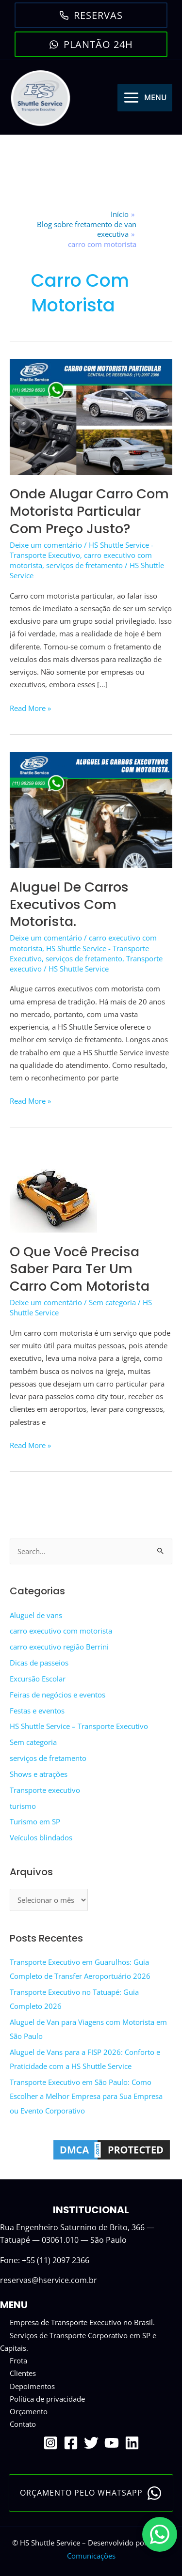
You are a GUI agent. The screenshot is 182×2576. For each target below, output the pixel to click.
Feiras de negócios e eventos (57, 1694)
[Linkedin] (132, 2443)
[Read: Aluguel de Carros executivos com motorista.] (91, 809)
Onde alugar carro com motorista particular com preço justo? (89, 511)
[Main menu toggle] (144, 97)
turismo (23, 1806)
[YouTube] (111, 2443)
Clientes (23, 2373)
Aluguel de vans (36, 1615)
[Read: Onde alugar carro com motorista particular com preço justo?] (91, 416)
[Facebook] (71, 2443)
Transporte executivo (45, 1790)
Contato (23, 2424)
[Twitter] (91, 2443)
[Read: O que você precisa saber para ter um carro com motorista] (53, 1188)
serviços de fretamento (84, 565)
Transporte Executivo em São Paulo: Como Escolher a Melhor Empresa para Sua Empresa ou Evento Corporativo (86, 2096)
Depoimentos (32, 2386)
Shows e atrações (38, 1774)
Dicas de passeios (39, 1662)
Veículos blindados (41, 1837)
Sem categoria (112, 1302)
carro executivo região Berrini (59, 1646)
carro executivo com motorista (61, 1630)
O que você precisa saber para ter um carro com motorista (79, 1269)
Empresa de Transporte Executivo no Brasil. (82, 2322)
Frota (18, 2360)
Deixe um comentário (46, 545)
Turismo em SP (35, 1821)
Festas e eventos (37, 1710)
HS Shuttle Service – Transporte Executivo (79, 1726)
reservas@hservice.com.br (48, 2279)
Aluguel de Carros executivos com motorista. (69, 904)
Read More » (30, 708)
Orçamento (29, 2411)
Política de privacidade (47, 2399)
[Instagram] (50, 2443)
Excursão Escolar (38, 1678)
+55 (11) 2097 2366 (55, 2260)
